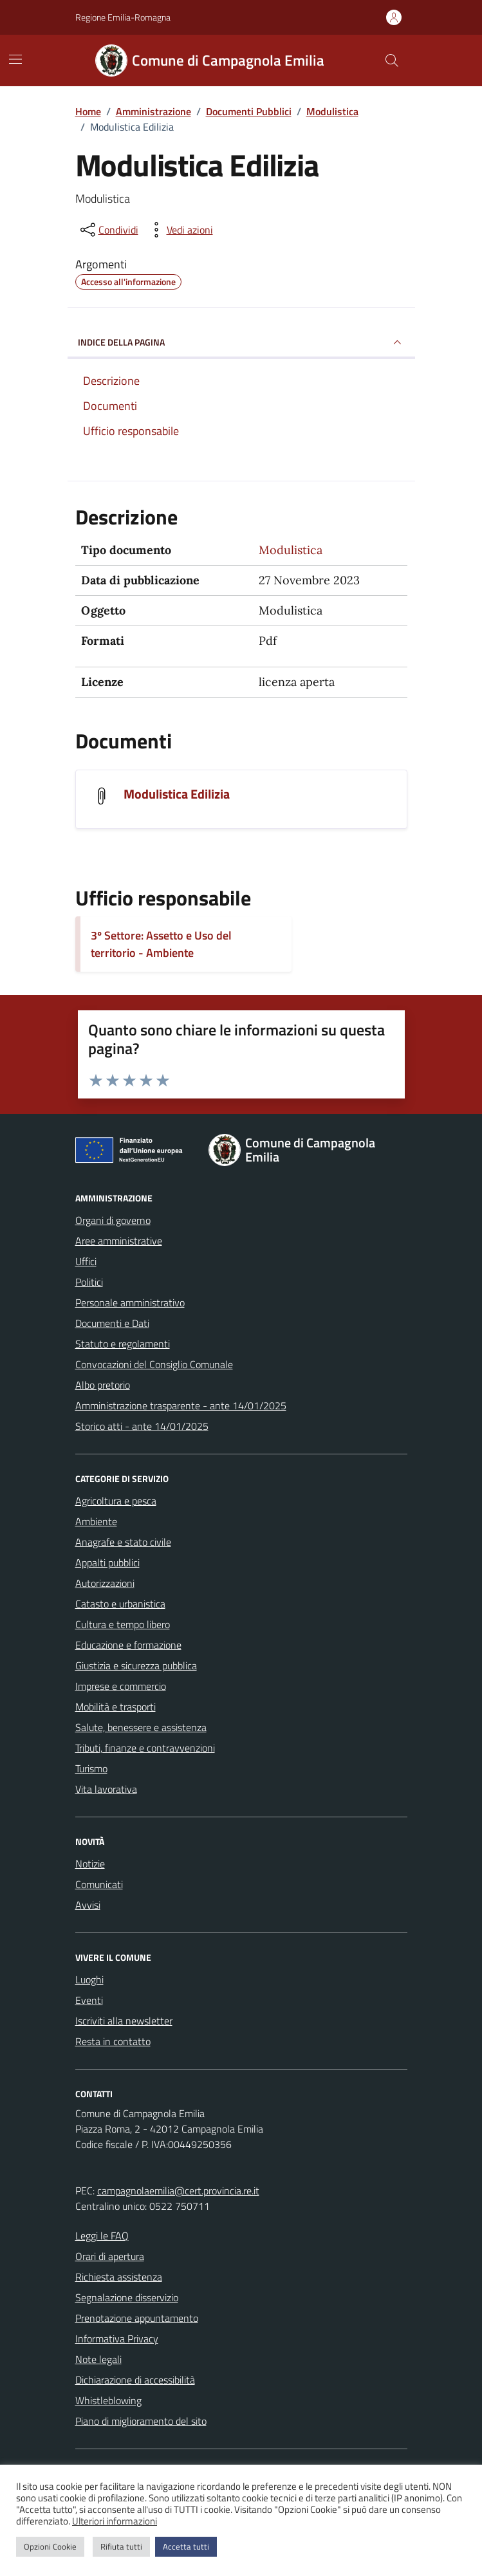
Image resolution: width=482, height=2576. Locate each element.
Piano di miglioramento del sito (141, 2421)
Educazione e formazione (128, 1645)
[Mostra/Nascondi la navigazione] (15, 59)
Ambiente (96, 1521)
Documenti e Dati (112, 1323)
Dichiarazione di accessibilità (135, 2379)
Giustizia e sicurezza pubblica (136, 1665)
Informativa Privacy (116, 2338)
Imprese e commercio (120, 1686)
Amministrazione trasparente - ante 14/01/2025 (180, 1405)
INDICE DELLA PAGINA (241, 342)
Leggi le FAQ (102, 2235)
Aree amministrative (118, 1240)
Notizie (90, 1863)
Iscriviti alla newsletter (123, 2020)
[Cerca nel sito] (391, 60)
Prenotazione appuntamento (136, 2318)
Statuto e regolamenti (122, 1343)
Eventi (89, 2000)
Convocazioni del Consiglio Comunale (154, 1364)
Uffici (86, 1261)
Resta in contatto (113, 2041)
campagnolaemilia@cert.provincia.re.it (178, 2190)
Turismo (91, 1768)
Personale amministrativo (130, 1302)
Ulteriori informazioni (114, 2521)
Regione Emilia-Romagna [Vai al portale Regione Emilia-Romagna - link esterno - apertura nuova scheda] (123, 17)
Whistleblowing (108, 2400)
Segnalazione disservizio (126, 2297)
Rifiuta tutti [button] (121, 2546)
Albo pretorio (102, 1385)
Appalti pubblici (107, 1562)
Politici (89, 1282)
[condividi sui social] (108, 229)
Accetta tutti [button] (186, 2546)
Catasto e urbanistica (120, 1603)
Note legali (98, 2359)
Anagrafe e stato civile (123, 1542)
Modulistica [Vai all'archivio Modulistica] (290, 549)
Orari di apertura (109, 2256)
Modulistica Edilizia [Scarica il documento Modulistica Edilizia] (177, 794)
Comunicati (99, 1884)
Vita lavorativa (106, 1789)
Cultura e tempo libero (122, 1624)
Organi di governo (113, 1220)
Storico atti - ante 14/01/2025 (142, 1426)
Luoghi (89, 1979)
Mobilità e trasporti (115, 1706)
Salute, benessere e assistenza (141, 1727)
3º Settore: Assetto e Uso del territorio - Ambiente (161, 944)
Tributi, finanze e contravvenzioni (145, 1748)
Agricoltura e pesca (115, 1500)
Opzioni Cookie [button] (50, 2546)
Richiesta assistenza (118, 2276)
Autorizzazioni (104, 1583)
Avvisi (87, 1905)
